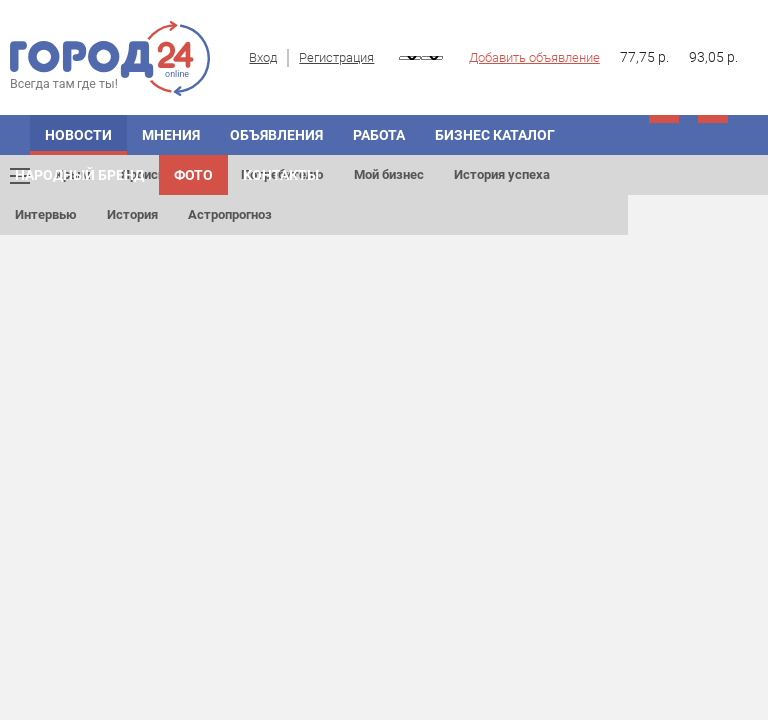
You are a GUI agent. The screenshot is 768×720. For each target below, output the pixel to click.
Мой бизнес (389, 174)
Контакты (281, 175)
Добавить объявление (534, 57)
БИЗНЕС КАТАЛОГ (495, 135)
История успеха (502, 174)
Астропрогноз (230, 214)
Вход (263, 57)
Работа (379, 135)
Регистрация (336, 57)
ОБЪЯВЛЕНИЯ (276, 135)
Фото (193, 175)
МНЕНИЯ (171, 135)
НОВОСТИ (78, 135)
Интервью (46, 214)
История (132, 214)
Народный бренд (79, 175)
